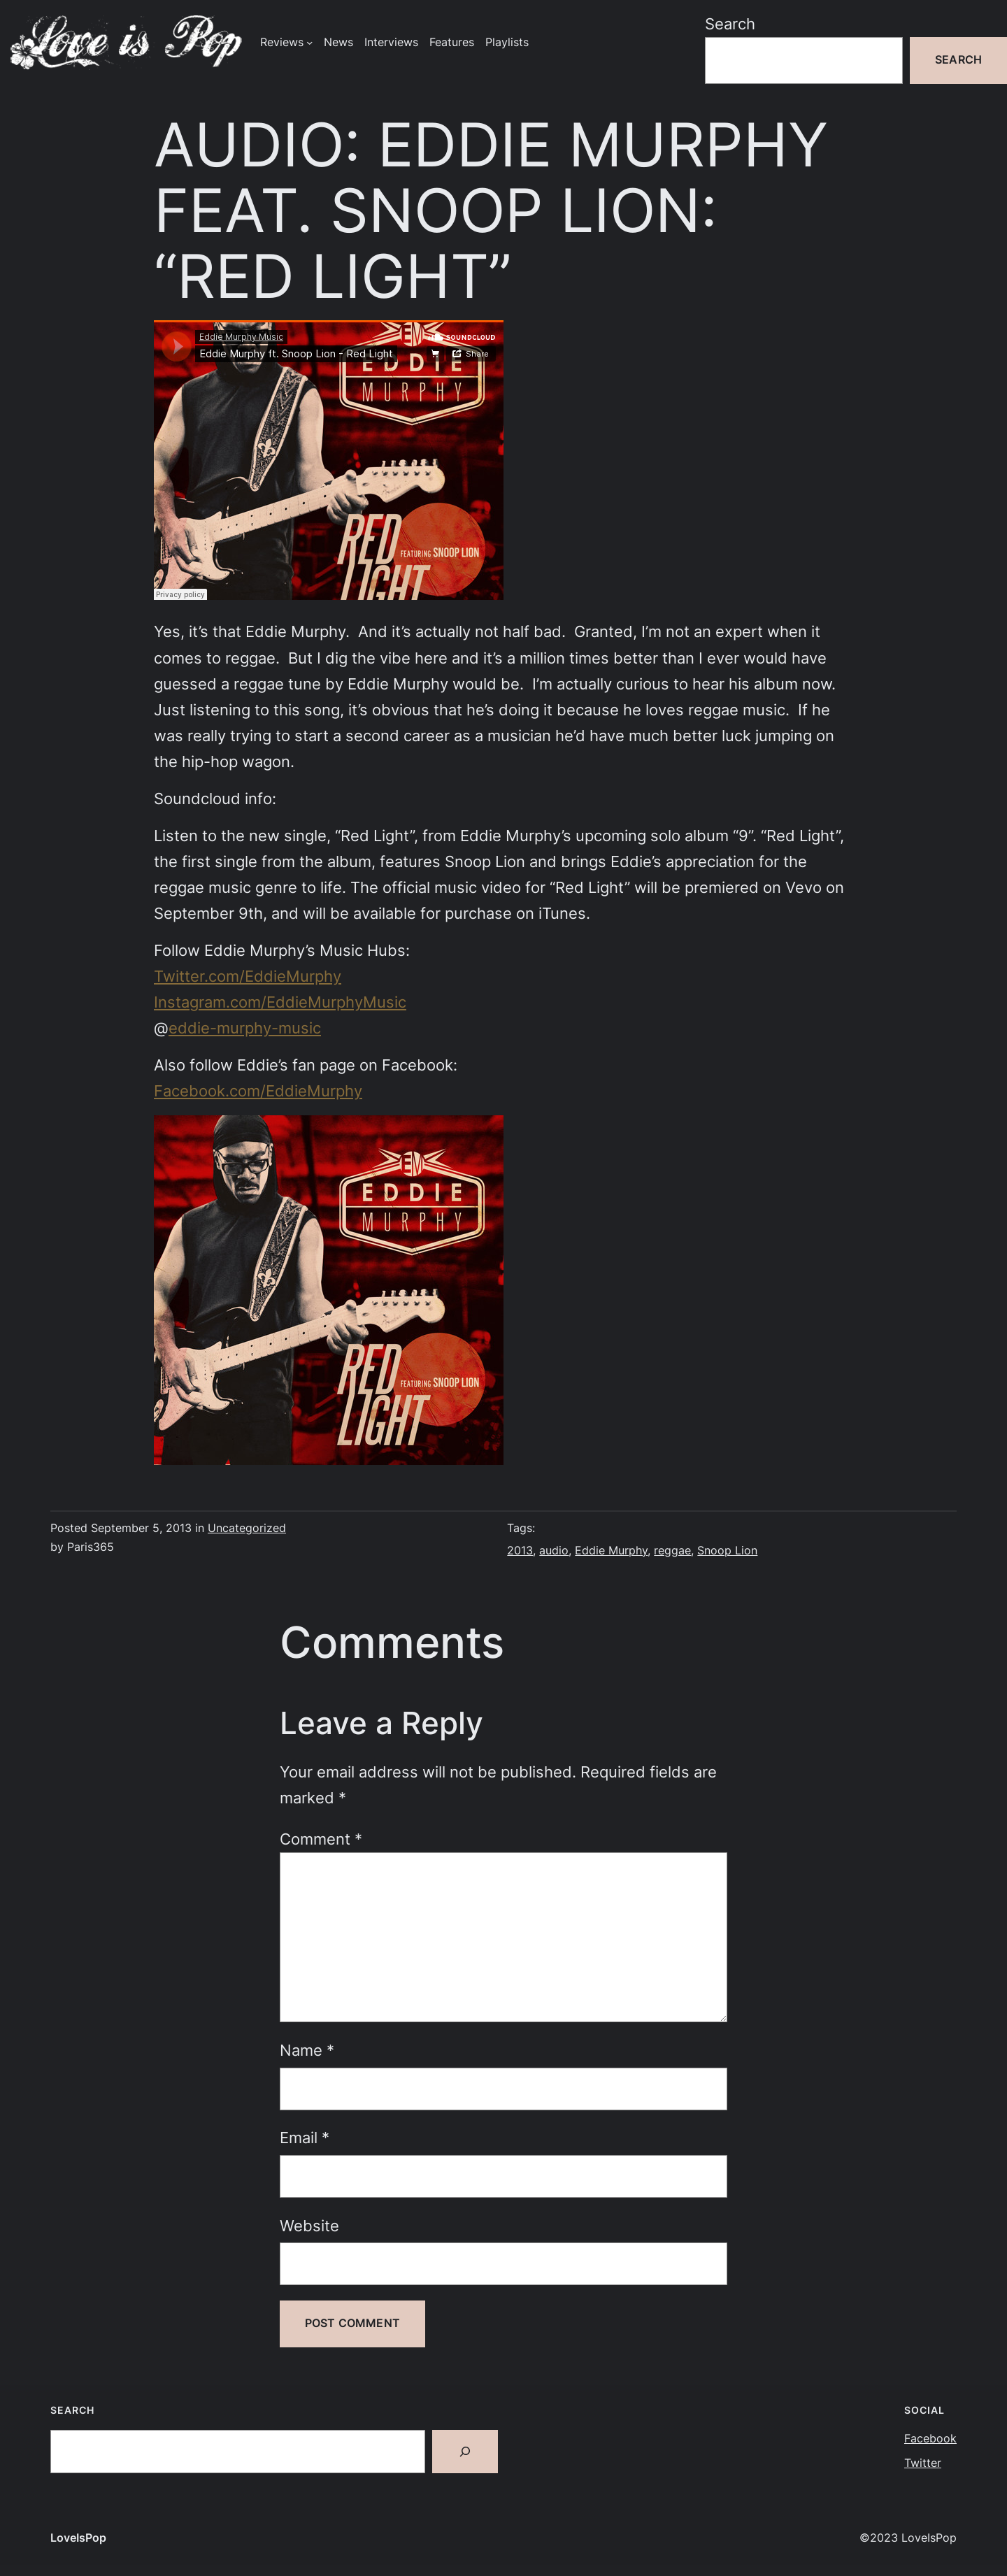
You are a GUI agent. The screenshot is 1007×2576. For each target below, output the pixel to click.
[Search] (465, 2451)
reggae (672, 1550)
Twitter (922, 2463)
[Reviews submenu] (309, 42)
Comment (321, 1839)
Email (304, 2137)
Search (730, 24)
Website (309, 2226)
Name (307, 2050)
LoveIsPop (78, 2538)
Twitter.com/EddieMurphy (247, 976)
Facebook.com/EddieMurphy (258, 1091)
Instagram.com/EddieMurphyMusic (280, 1002)
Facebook (930, 2438)
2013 (520, 1550)
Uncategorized (247, 1528)
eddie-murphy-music (245, 1028)
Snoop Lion (727, 1550)
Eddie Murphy (611, 1550)
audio (554, 1550)
